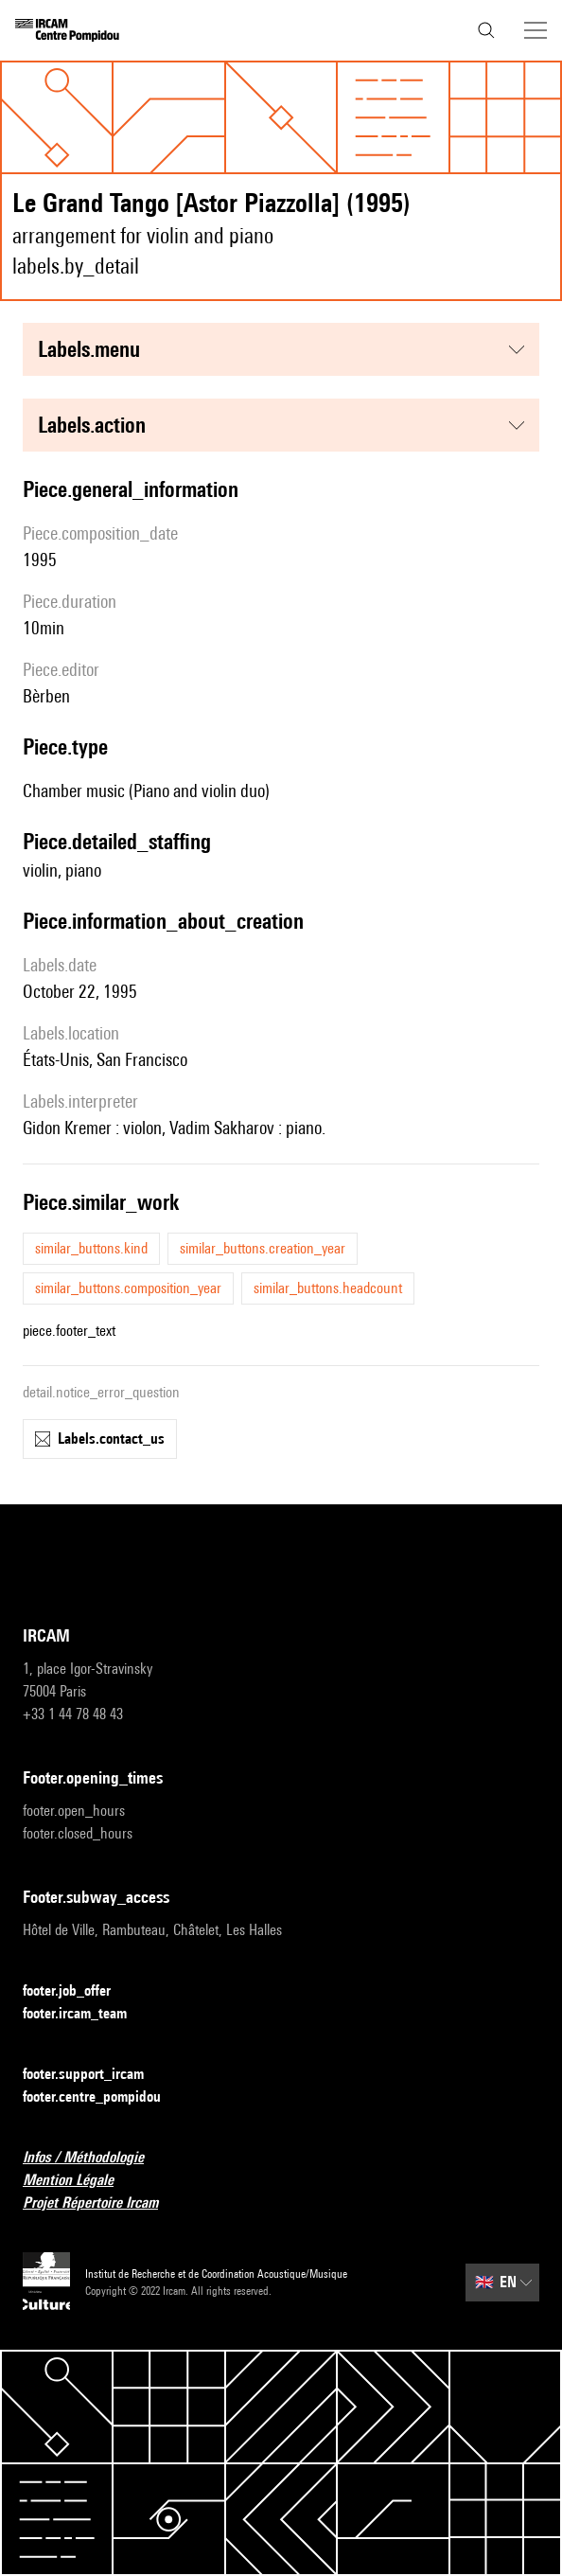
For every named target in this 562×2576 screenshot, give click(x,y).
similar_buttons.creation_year (262, 1248)
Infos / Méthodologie (95, 2158)
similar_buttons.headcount (328, 1288)
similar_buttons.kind (91, 1248)
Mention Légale (79, 2181)
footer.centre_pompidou (103, 2097)
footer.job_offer (78, 1991)
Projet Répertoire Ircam (102, 2203)
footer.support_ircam (95, 2075)
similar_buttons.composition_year (128, 1288)
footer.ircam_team (86, 2014)
